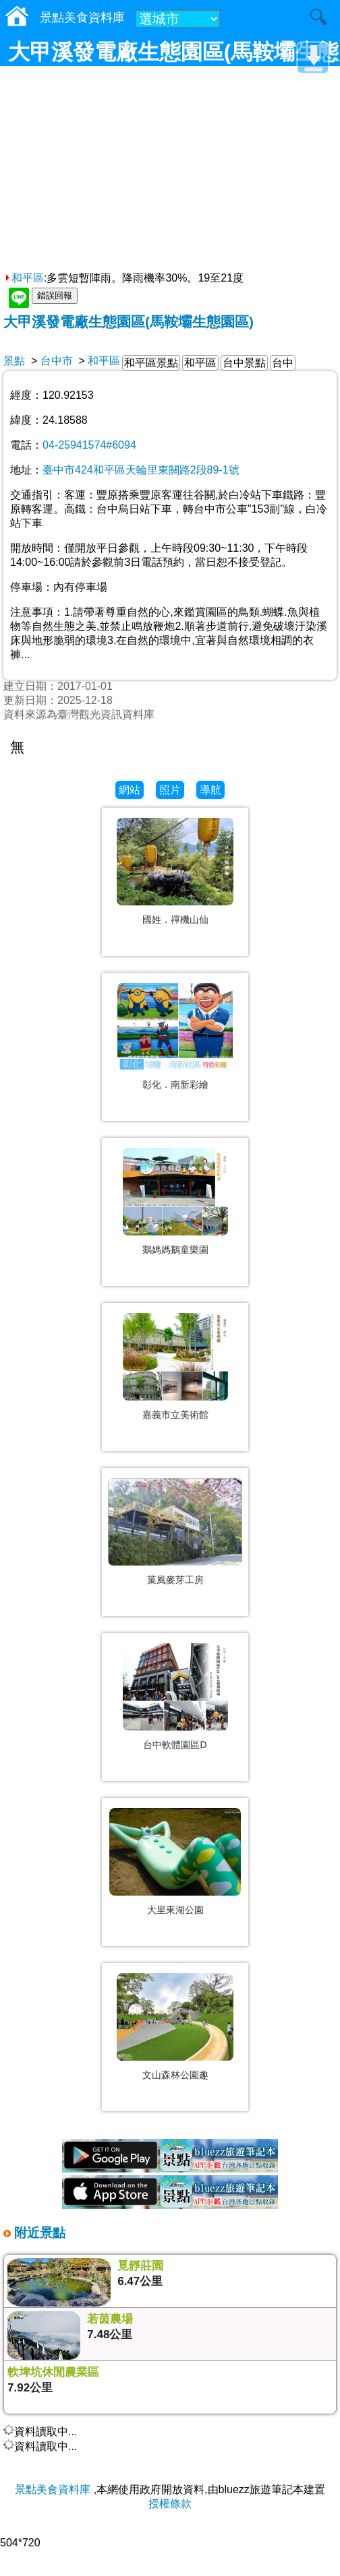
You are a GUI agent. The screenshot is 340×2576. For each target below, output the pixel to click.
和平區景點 (151, 362)
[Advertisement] (170, 170)
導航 (210, 790)
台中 (282, 362)
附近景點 (38, 2233)
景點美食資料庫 (52, 2489)
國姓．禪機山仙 (175, 919)
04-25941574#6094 (89, 445)
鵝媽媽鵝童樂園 (175, 1249)
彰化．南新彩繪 (175, 1084)
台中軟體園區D (174, 1744)
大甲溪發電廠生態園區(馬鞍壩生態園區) (128, 321)
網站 (129, 790)
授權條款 (170, 2503)
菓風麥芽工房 (175, 1579)
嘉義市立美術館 (175, 1414)
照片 (170, 790)
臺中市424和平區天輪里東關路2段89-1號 (140, 470)
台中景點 (244, 362)
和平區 (23, 278)
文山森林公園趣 (175, 2074)
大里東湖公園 (175, 1909)
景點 (14, 360)
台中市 (56, 360)
